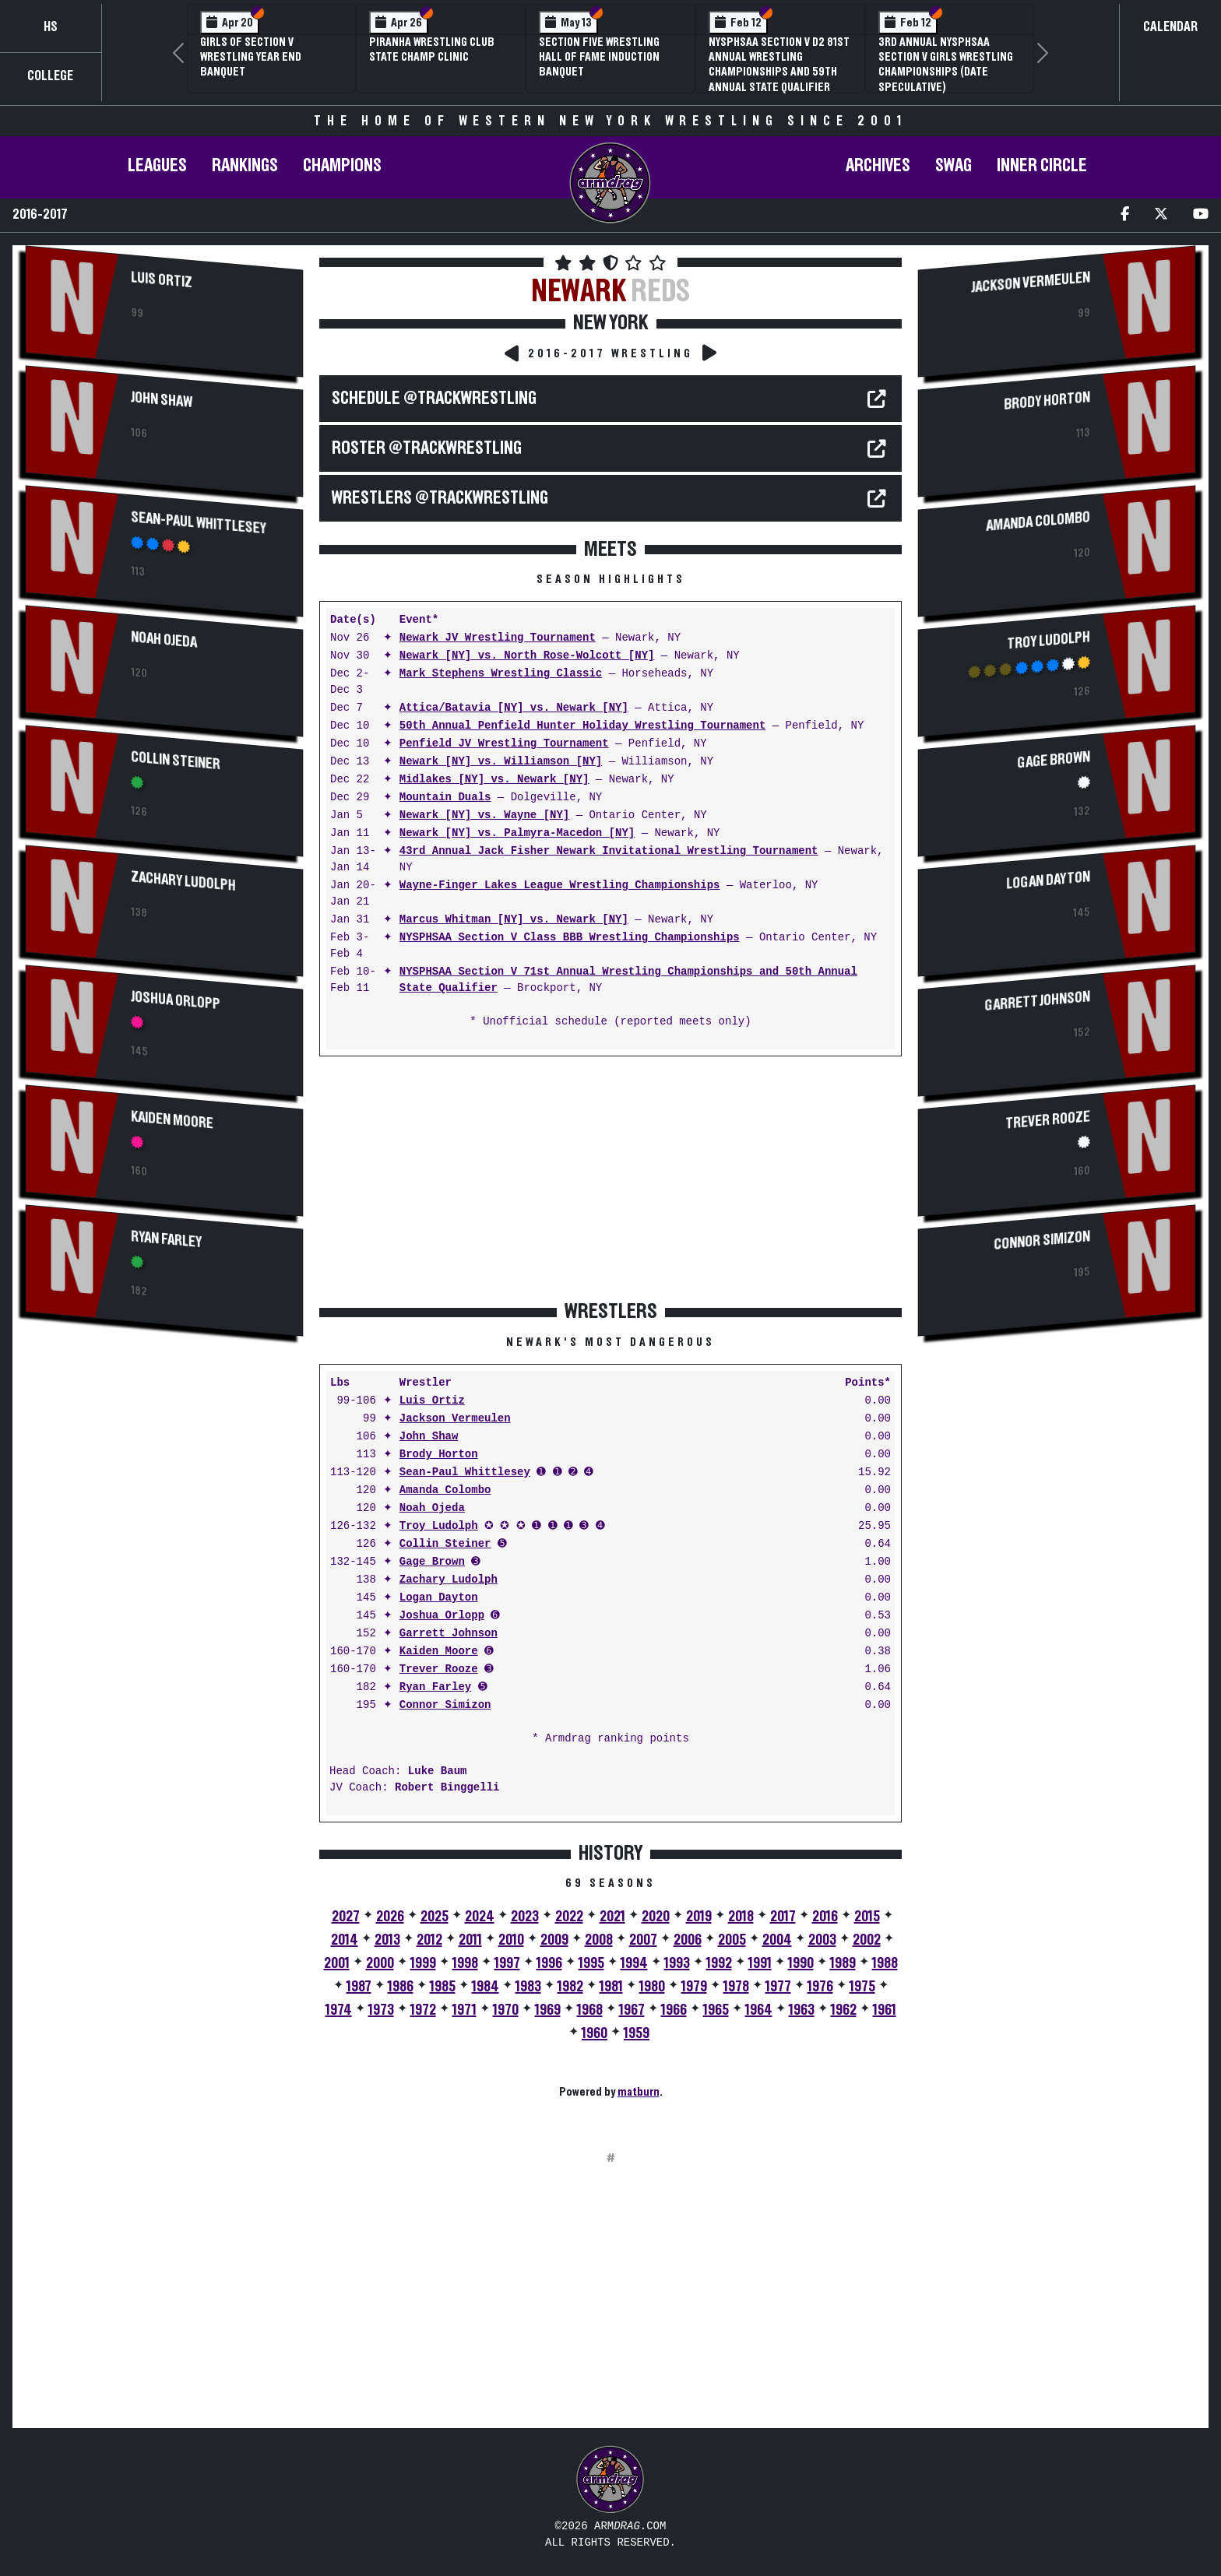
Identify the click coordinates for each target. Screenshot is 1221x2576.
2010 (511, 1940)
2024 (479, 1916)
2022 (569, 1916)
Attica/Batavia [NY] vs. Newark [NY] (513, 708)
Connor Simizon (445, 1705)
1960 (594, 2033)
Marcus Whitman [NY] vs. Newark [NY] (513, 919)
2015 (867, 1916)
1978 (736, 1986)
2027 (346, 1916)
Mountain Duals (445, 797)
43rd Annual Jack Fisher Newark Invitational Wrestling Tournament (608, 851)
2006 (688, 1940)
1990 (801, 1963)
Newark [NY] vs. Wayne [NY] (484, 815)
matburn (639, 2092)
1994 (634, 1963)
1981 (611, 1986)
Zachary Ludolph (183, 881)
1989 (843, 1963)
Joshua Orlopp (175, 1000)
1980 (652, 1986)
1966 (674, 2010)
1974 (338, 2010)
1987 (359, 1986)
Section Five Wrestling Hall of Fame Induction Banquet (599, 57)
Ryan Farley (166, 1239)
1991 (760, 1963)
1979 (694, 1986)
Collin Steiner (175, 760)
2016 (825, 1916)
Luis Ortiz (161, 279)
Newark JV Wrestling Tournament (497, 638)
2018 (741, 1916)
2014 (344, 1940)
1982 (570, 1986)
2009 (554, 1940)
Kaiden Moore (172, 1120)
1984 (485, 1986)
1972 (423, 2010)
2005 (732, 1940)
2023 (525, 1916)
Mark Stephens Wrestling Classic (500, 673)
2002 (867, 1940)
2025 (434, 1916)
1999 (423, 1963)
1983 (528, 1986)
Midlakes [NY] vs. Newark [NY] (494, 779)
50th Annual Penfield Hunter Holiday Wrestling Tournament (582, 726)
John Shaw (161, 399)
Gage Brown (432, 1562)
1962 (844, 2010)
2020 (656, 1916)
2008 (599, 1940)
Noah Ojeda (164, 639)
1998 (465, 1963)
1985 (443, 1986)
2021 (612, 1916)
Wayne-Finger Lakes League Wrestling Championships (559, 885)
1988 (885, 1963)
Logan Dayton (438, 1597)
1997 (507, 1963)
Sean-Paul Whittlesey (198, 522)
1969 (548, 2010)
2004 (777, 1940)
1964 (758, 2010)
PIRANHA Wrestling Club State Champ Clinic (431, 49)
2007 (643, 1940)
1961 (884, 2010)
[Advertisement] (164, 1483)
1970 (506, 2010)
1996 (549, 1963)
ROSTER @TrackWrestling (427, 448)
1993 (677, 1963)
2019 (699, 1916)
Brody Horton (438, 1454)
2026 (390, 1916)
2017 (783, 1916)
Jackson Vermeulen (455, 1418)
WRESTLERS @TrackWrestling (440, 498)
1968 (590, 2010)
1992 (719, 1963)
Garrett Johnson (448, 1633)
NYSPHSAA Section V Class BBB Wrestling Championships (569, 937)
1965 (716, 2010)
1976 (820, 1986)
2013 (387, 1940)
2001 (337, 1963)
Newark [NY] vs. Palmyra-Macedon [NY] (517, 833)
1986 (400, 1986)
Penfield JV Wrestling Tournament (504, 743)
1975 (862, 1986)
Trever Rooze (438, 1669)
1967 (632, 2010)
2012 (429, 1940)
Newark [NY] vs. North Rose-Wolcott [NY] (527, 655)
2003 (822, 1940)
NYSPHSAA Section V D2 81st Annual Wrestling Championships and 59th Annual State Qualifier (779, 64)
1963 (802, 2010)
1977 (778, 1986)
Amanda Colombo (445, 1490)
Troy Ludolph (438, 1526)
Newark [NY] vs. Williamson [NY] (500, 761)
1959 (636, 2033)
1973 (381, 2010)
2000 (380, 1963)
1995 (591, 1963)
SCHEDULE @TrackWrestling (434, 398)
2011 (470, 1940)
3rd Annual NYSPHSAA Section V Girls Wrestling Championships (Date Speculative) (945, 64)
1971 (464, 2010)
